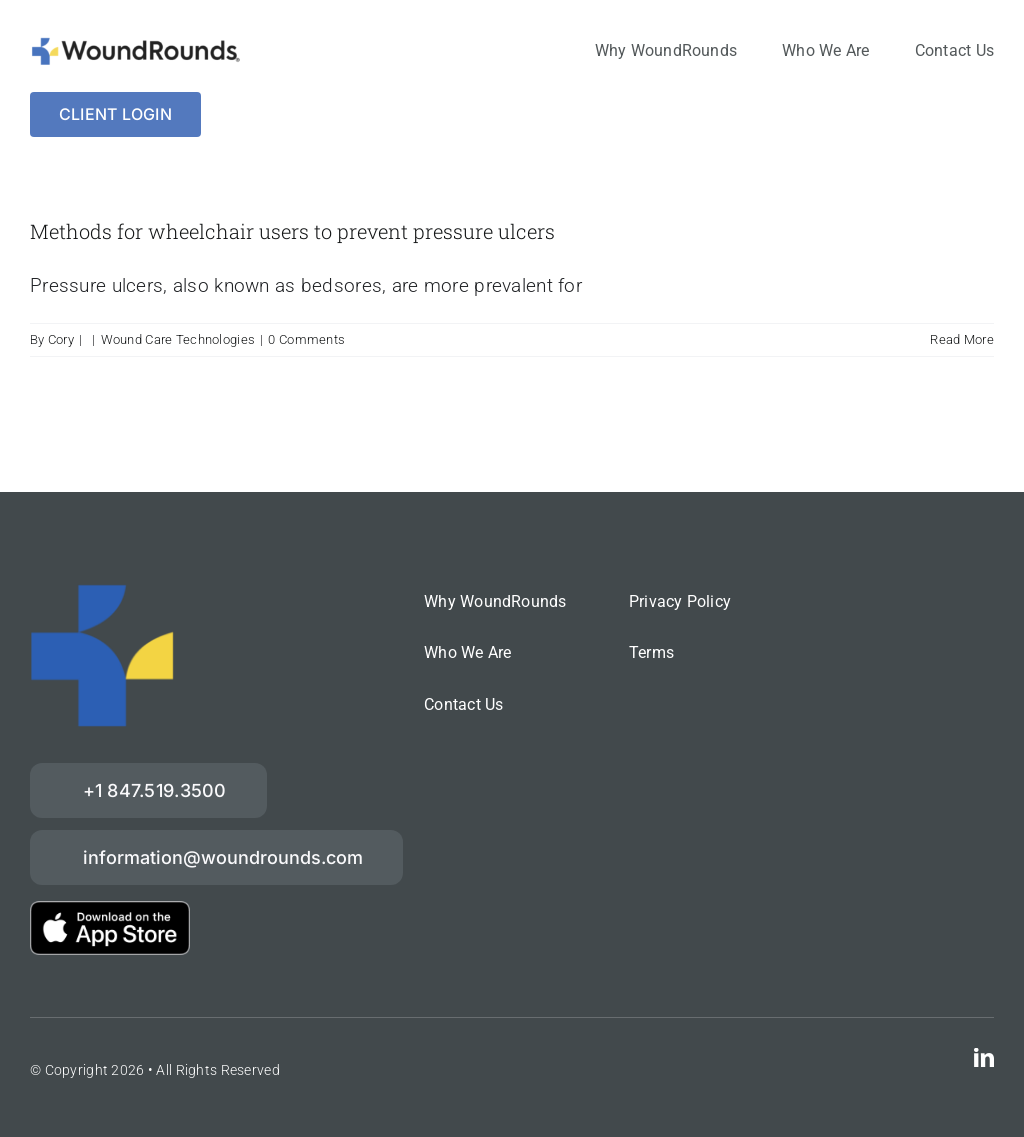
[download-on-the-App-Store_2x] (110, 910)
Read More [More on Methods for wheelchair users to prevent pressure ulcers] (962, 339)
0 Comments (306, 339)
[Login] (115, 114)
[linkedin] (984, 1058)
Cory (61, 339)
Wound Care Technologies (178, 339)
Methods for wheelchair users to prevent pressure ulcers (292, 231)
